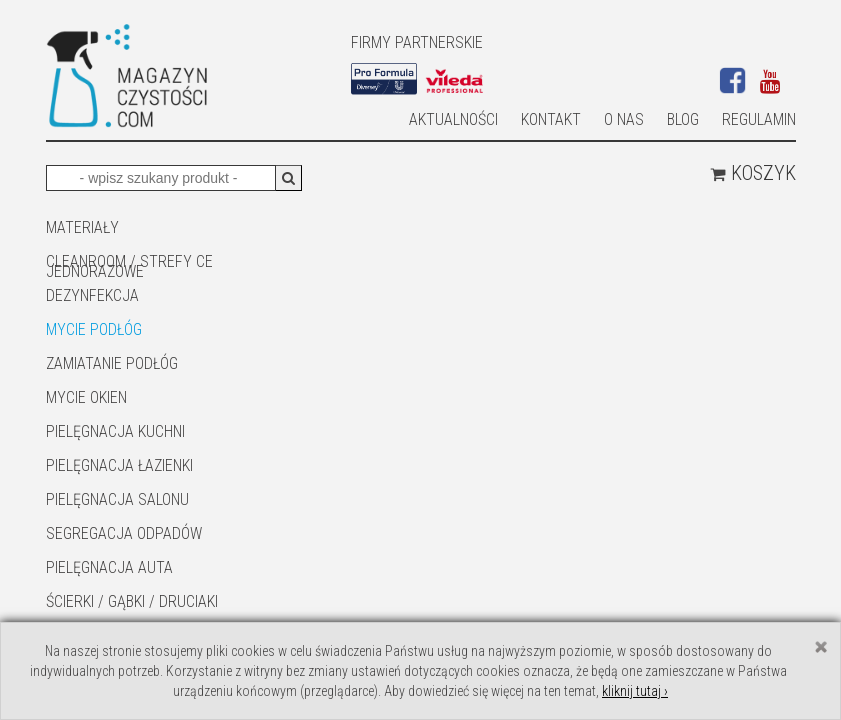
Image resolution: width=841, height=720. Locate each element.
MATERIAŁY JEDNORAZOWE (95, 229)
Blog (683, 119)
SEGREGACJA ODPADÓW (124, 533)
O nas (624, 119)
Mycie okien (86, 397)
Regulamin (759, 119)
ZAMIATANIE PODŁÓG (112, 363)
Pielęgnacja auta (109, 567)
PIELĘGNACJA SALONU (117, 499)
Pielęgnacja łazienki (119, 465)
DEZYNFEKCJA (92, 295)
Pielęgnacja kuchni (115, 431)
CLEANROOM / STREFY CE (129, 261)
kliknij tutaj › (635, 691)
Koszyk (753, 173)
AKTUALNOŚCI (453, 119)
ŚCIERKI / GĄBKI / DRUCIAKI (132, 601)
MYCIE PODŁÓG (94, 329)
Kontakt (551, 119)
